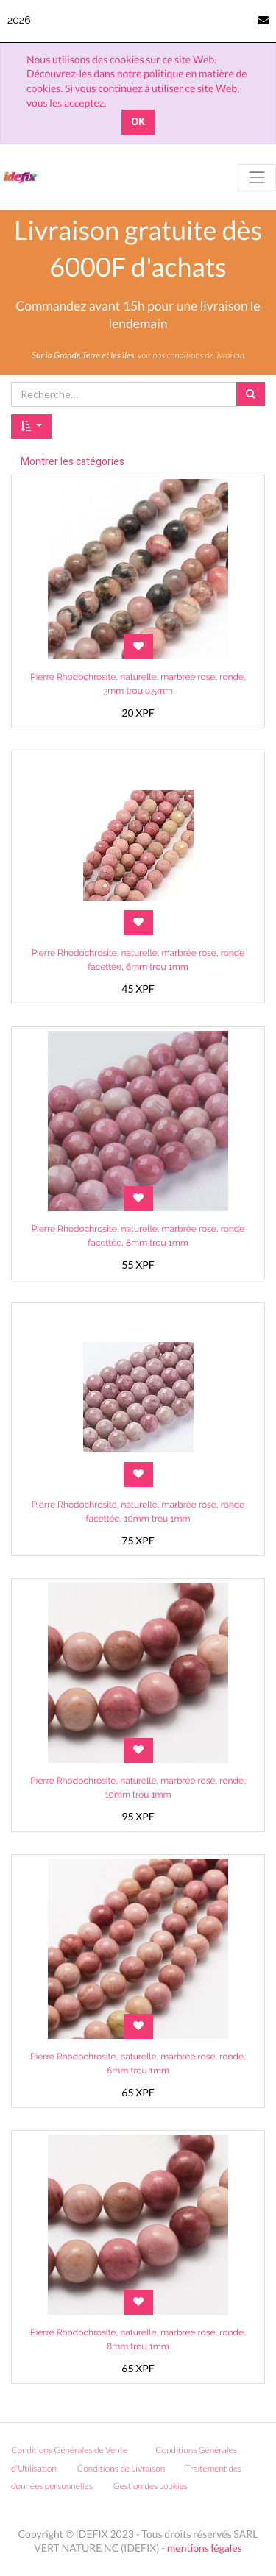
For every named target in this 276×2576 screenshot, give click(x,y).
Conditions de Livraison (121, 2468)
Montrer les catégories (72, 461)
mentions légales (204, 2547)
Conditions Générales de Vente (69, 2449)
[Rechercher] (250, 394)
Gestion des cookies (155, 2485)
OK (138, 121)
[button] (31, 426)
